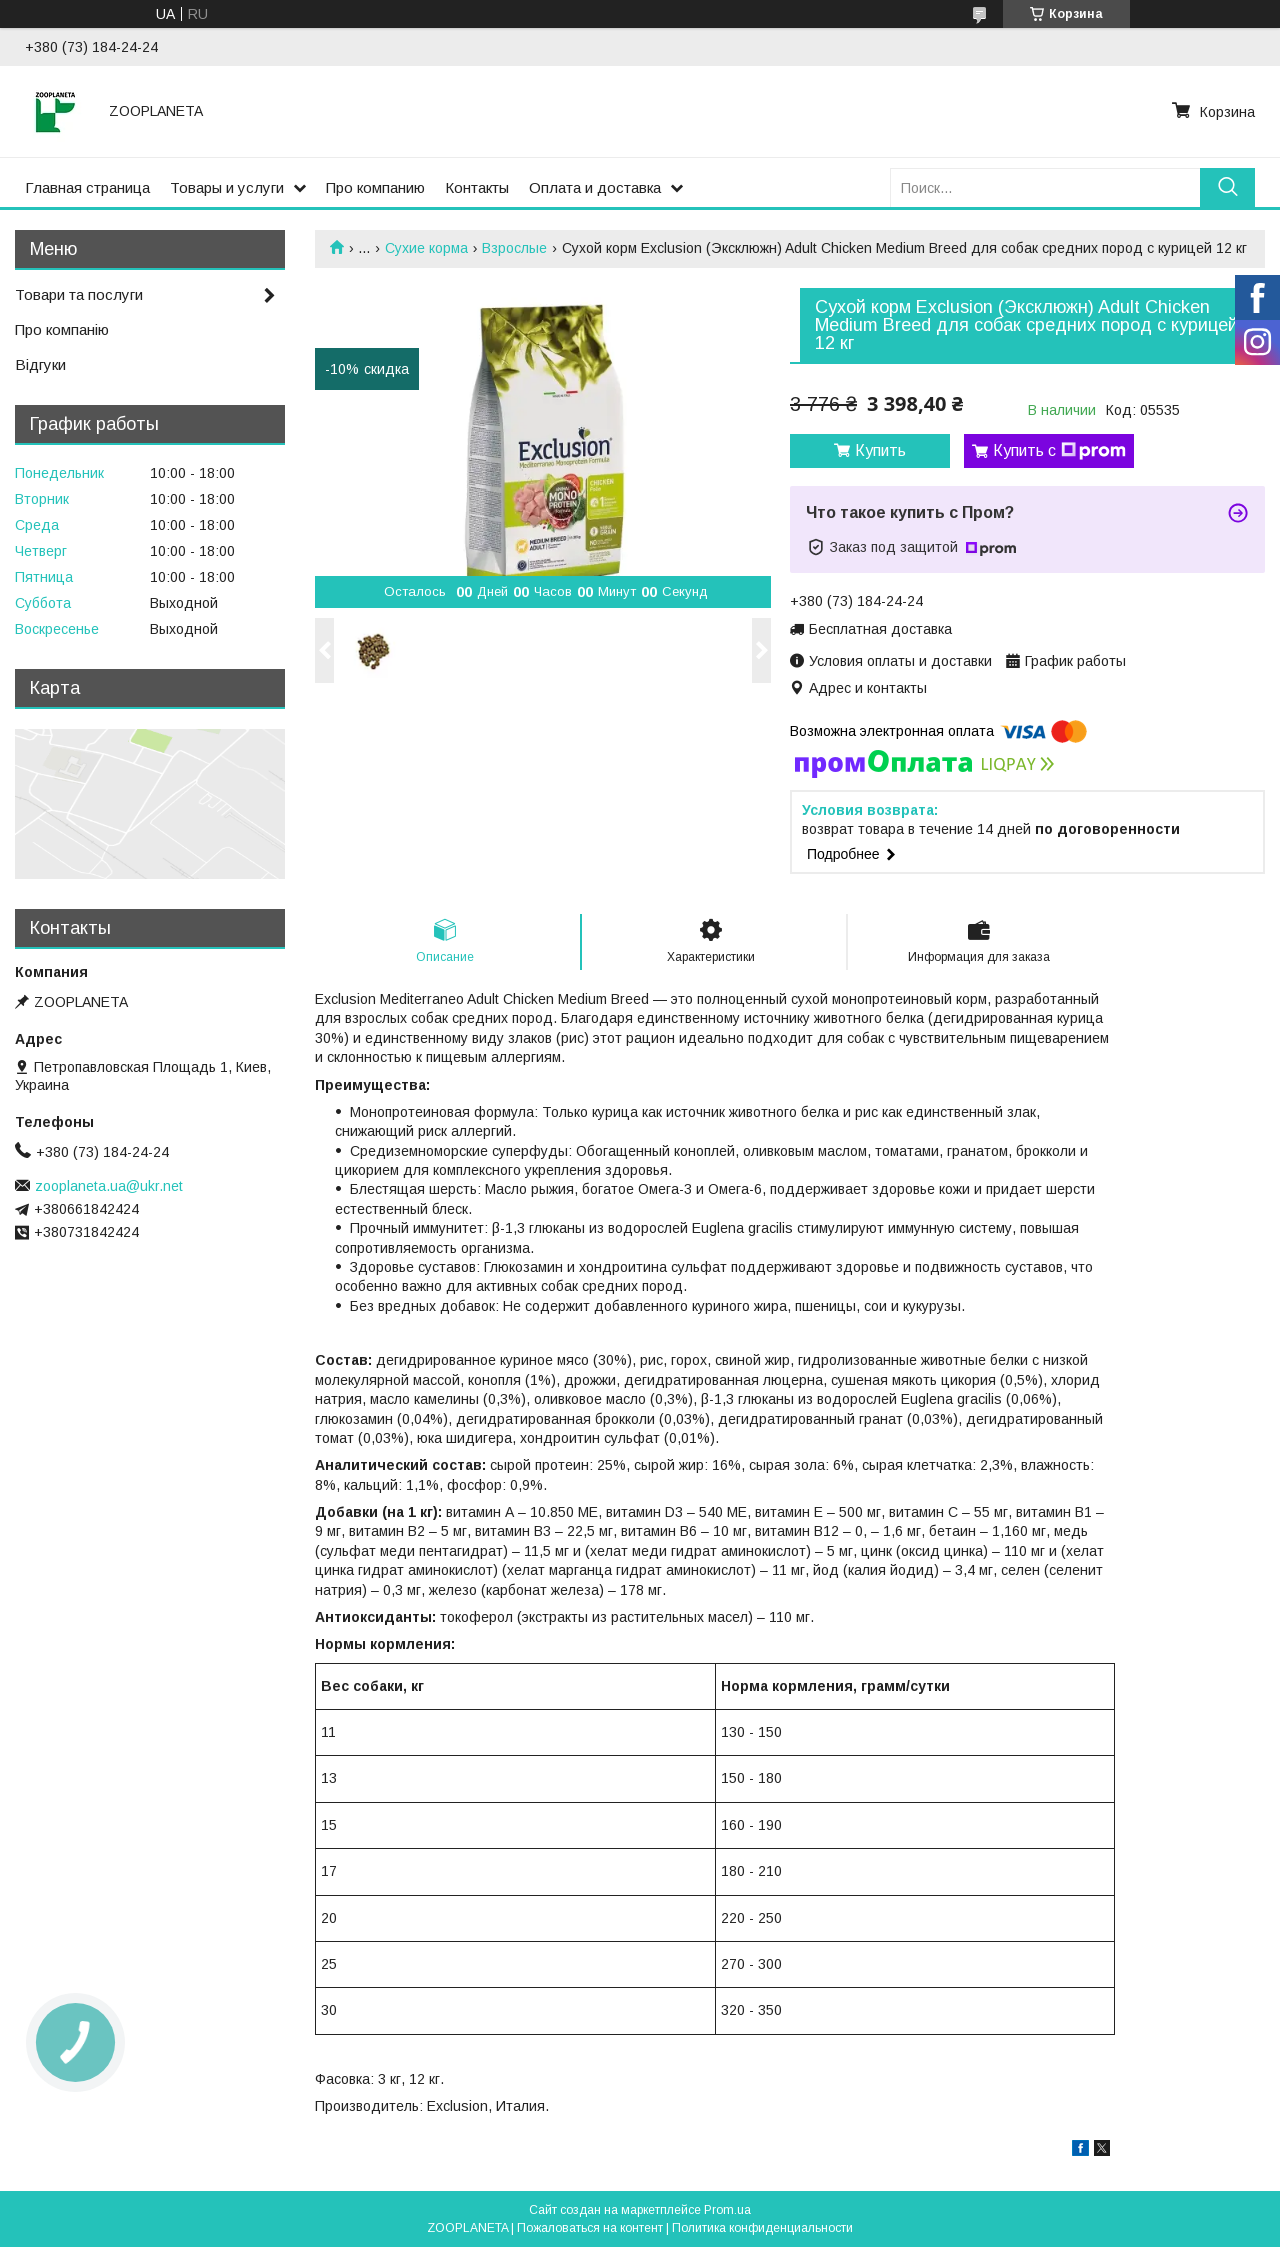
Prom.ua (727, 2210)
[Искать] (1227, 187)
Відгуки (40, 364)
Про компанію (62, 329)
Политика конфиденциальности (762, 2228)
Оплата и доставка (595, 187)
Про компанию (375, 187)
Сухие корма (426, 248)
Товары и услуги (227, 187)
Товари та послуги (79, 294)
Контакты (477, 187)
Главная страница (87, 187)
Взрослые (514, 248)
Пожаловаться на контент (590, 2228)
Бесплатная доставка (880, 629)
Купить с (1059, 451)
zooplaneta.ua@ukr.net (109, 1186)
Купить (880, 450)
